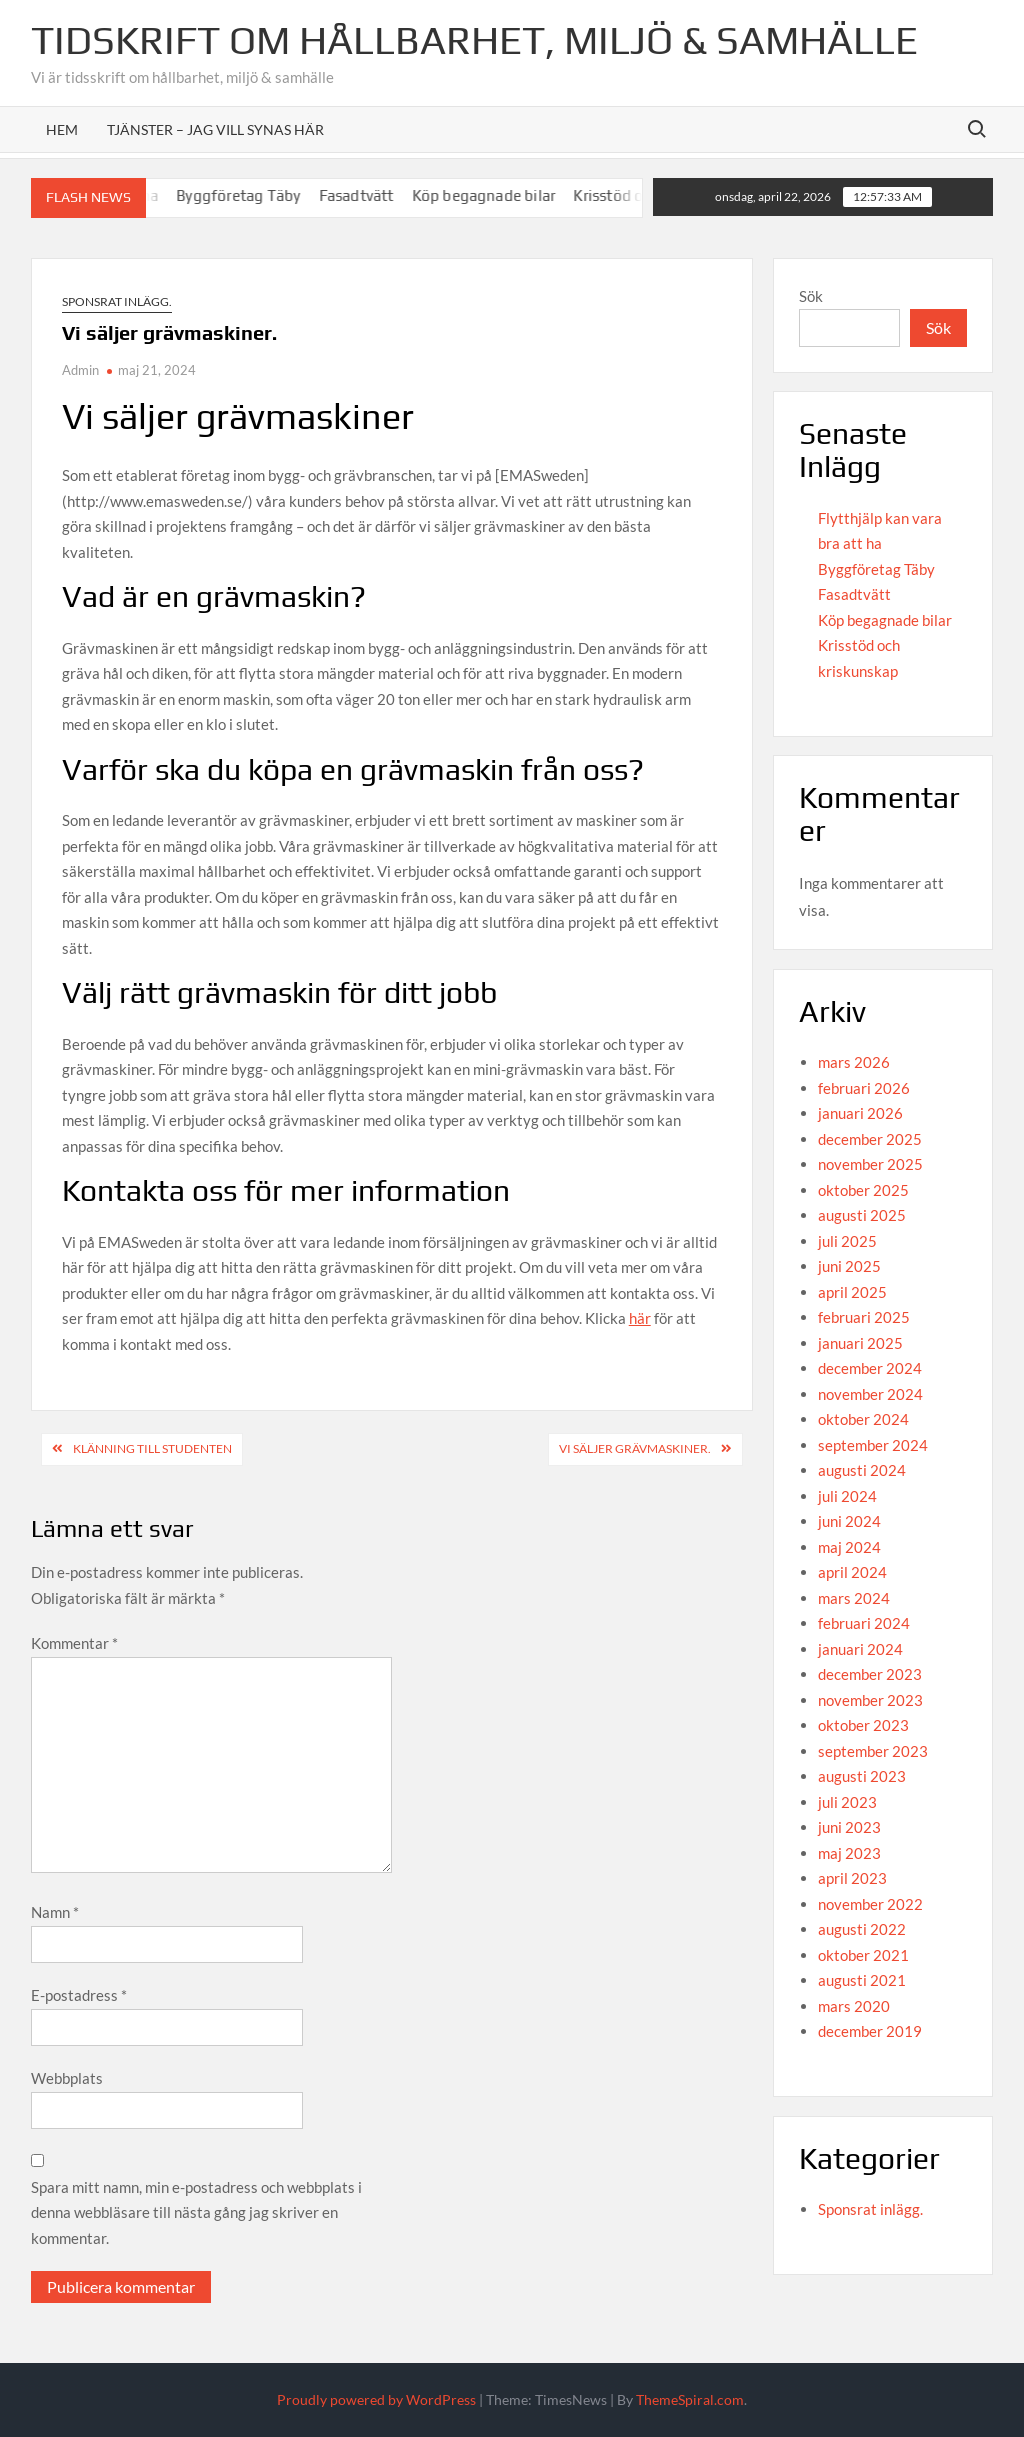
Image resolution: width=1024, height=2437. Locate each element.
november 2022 (870, 1904)
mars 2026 (854, 1062)
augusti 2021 (862, 1980)
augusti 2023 (862, 1776)
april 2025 (852, 1292)
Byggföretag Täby (261, 195)
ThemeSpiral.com (690, 2399)
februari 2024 (864, 1623)
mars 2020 (854, 2006)
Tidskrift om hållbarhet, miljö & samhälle (474, 40)
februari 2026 (864, 1088)
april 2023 (852, 1878)
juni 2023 (849, 1827)
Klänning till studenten (152, 1448)
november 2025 (870, 1164)
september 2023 (873, 1751)
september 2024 (873, 1445)
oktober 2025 (863, 1190)
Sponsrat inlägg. (117, 301)
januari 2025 (860, 1343)
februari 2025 (864, 1317)
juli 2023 (847, 1802)
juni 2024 (849, 1521)
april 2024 (852, 1572)
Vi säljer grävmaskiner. (635, 1448)
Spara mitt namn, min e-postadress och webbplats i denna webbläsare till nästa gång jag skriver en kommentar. (196, 2212)
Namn (55, 1912)
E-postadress (79, 1995)
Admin (80, 370)
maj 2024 (849, 1547)
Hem (62, 129)
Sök (811, 296)
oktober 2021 (863, 1955)
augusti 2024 (862, 1470)
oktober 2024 (863, 1419)
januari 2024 (860, 1649)
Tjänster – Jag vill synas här (215, 129)
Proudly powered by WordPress (376, 2399)
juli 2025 (847, 1241)
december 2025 (870, 1139)
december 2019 (870, 2031)
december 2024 (870, 1368)
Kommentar (74, 1643)
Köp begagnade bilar (506, 195)
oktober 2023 (863, 1725)
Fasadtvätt (378, 195)
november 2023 (870, 1700)
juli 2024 (847, 1496)
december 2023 (870, 1674)
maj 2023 (849, 1853)
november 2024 (870, 1394)
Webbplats (67, 2078)
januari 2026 (860, 1113)
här (640, 1318)
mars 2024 (854, 1598)
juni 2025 (849, 1266)
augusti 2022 (862, 1929)
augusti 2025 (862, 1215)
